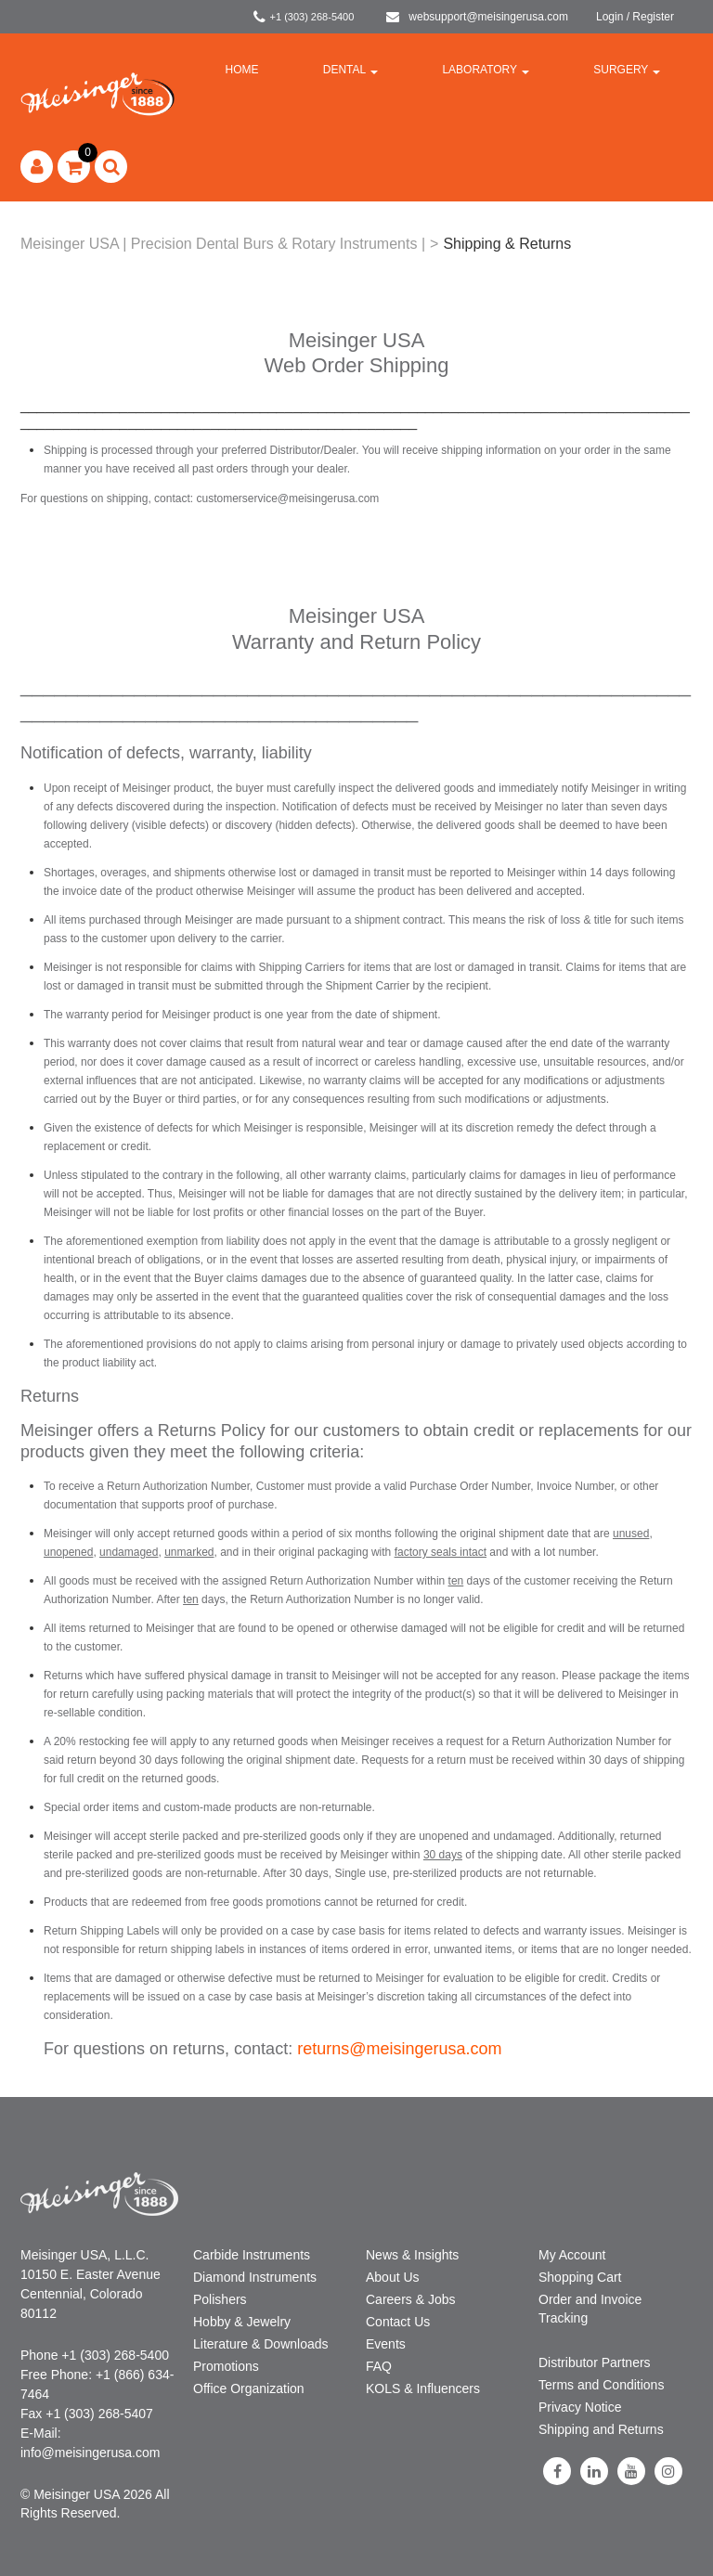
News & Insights (412, 2254)
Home (242, 69)
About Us (393, 2277)
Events (386, 2344)
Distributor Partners (594, 2362)
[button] (74, 166)
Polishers (220, 2299)
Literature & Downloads (261, 2344)
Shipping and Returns (601, 2429)
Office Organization (249, 2388)
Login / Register (635, 16)
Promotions (226, 2366)
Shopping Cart (580, 2277)
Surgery (626, 69)
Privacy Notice (579, 2407)
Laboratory (485, 69)
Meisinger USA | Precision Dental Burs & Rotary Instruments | (222, 244)
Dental (350, 69)
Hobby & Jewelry (242, 2321)
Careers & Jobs (410, 2299)
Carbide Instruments (251, 2254)
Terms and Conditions (601, 2384)
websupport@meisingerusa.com (477, 16)
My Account (571, 2254)
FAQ (379, 2366)
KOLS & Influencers (423, 2388)
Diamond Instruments (255, 2277)
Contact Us (398, 2321)
